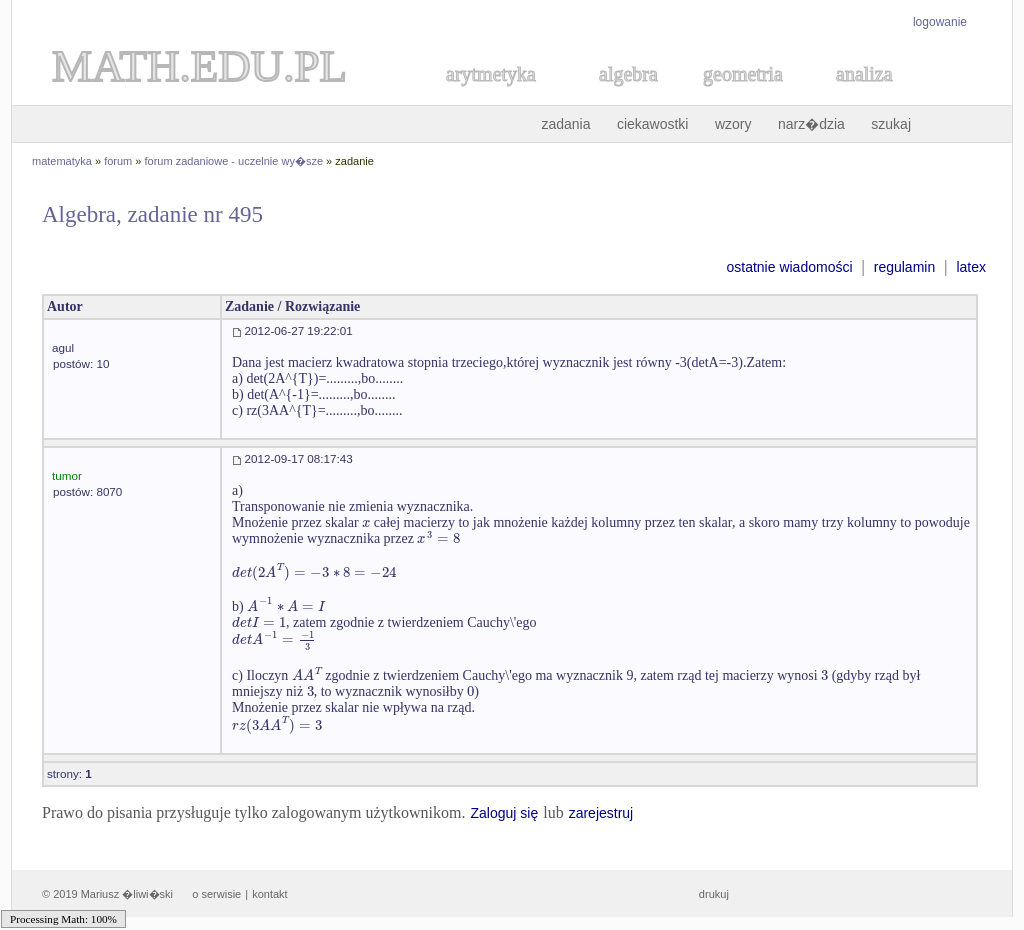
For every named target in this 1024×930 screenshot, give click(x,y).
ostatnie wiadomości (789, 267)
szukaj (891, 124)
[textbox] (366, 522)
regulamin (904, 267)
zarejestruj (601, 813)
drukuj (714, 894)
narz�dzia (811, 124)
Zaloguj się (504, 813)
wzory (733, 124)
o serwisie (216, 894)
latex (971, 267)
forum (118, 161)
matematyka (62, 161)
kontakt (269, 894)
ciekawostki (653, 124)
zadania (565, 124)
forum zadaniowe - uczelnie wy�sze (234, 161)
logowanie (940, 22)
